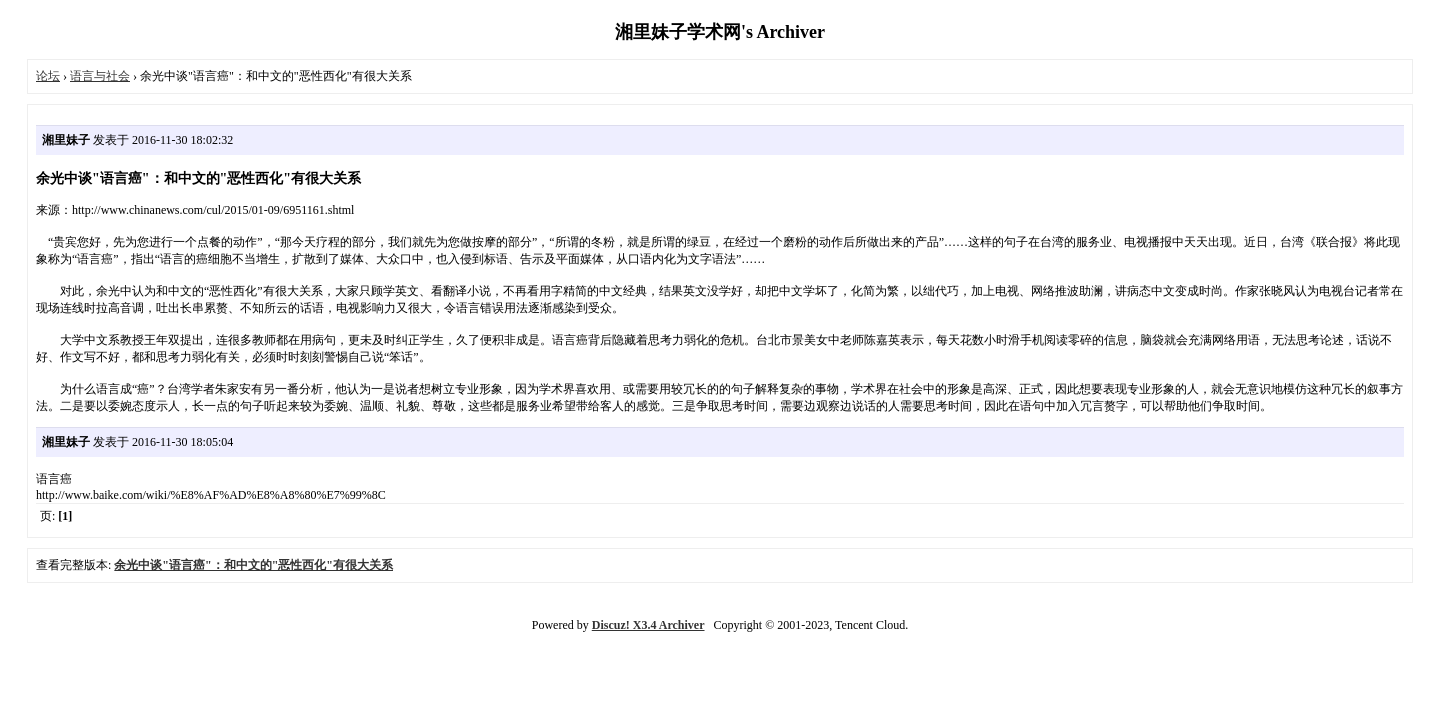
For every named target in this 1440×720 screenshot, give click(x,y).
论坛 (48, 76)
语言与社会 (100, 76)
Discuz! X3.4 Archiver (648, 625)
